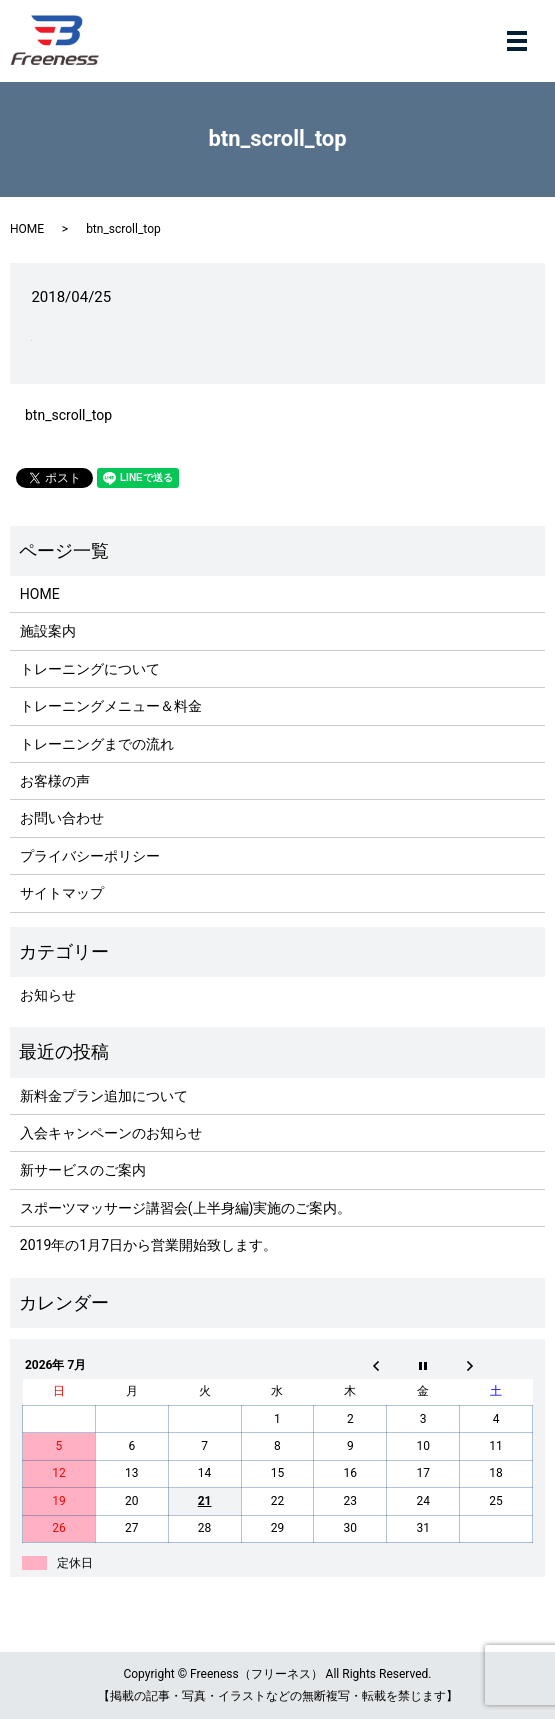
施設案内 (48, 631)
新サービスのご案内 (83, 1170)
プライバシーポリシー (90, 856)
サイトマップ (62, 893)
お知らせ (48, 995)
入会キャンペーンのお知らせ (111, 1133)
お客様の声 (55, 781)
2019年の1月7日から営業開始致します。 (148, 1245)
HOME (27, 229)
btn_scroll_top (68, 415)
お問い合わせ (62, 818)
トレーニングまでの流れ (97, 744)
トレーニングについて (90, 669)
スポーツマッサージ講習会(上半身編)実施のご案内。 (186, 1208)
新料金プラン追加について (104, 1096)
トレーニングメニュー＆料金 (111, 706)
